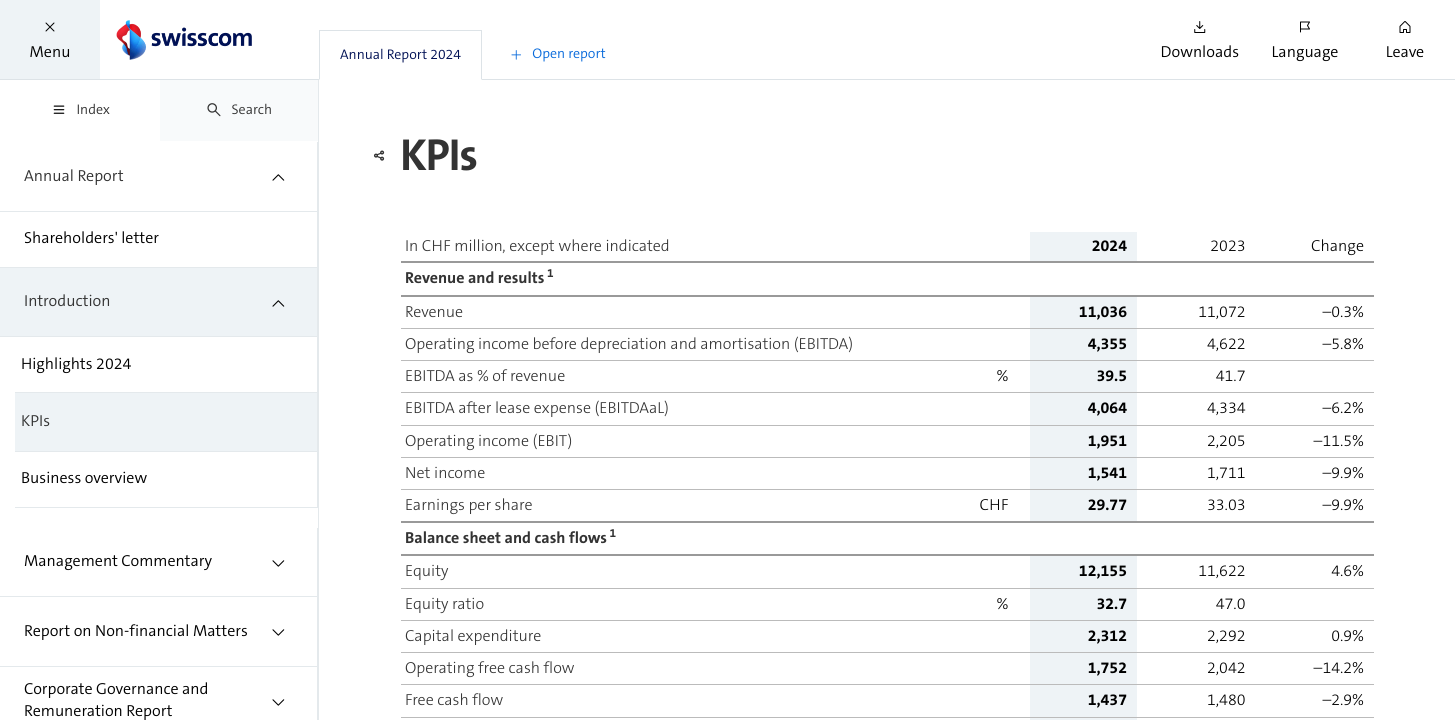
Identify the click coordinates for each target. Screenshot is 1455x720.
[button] (50, 39)
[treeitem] (159, 176)
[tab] (400, 55)
